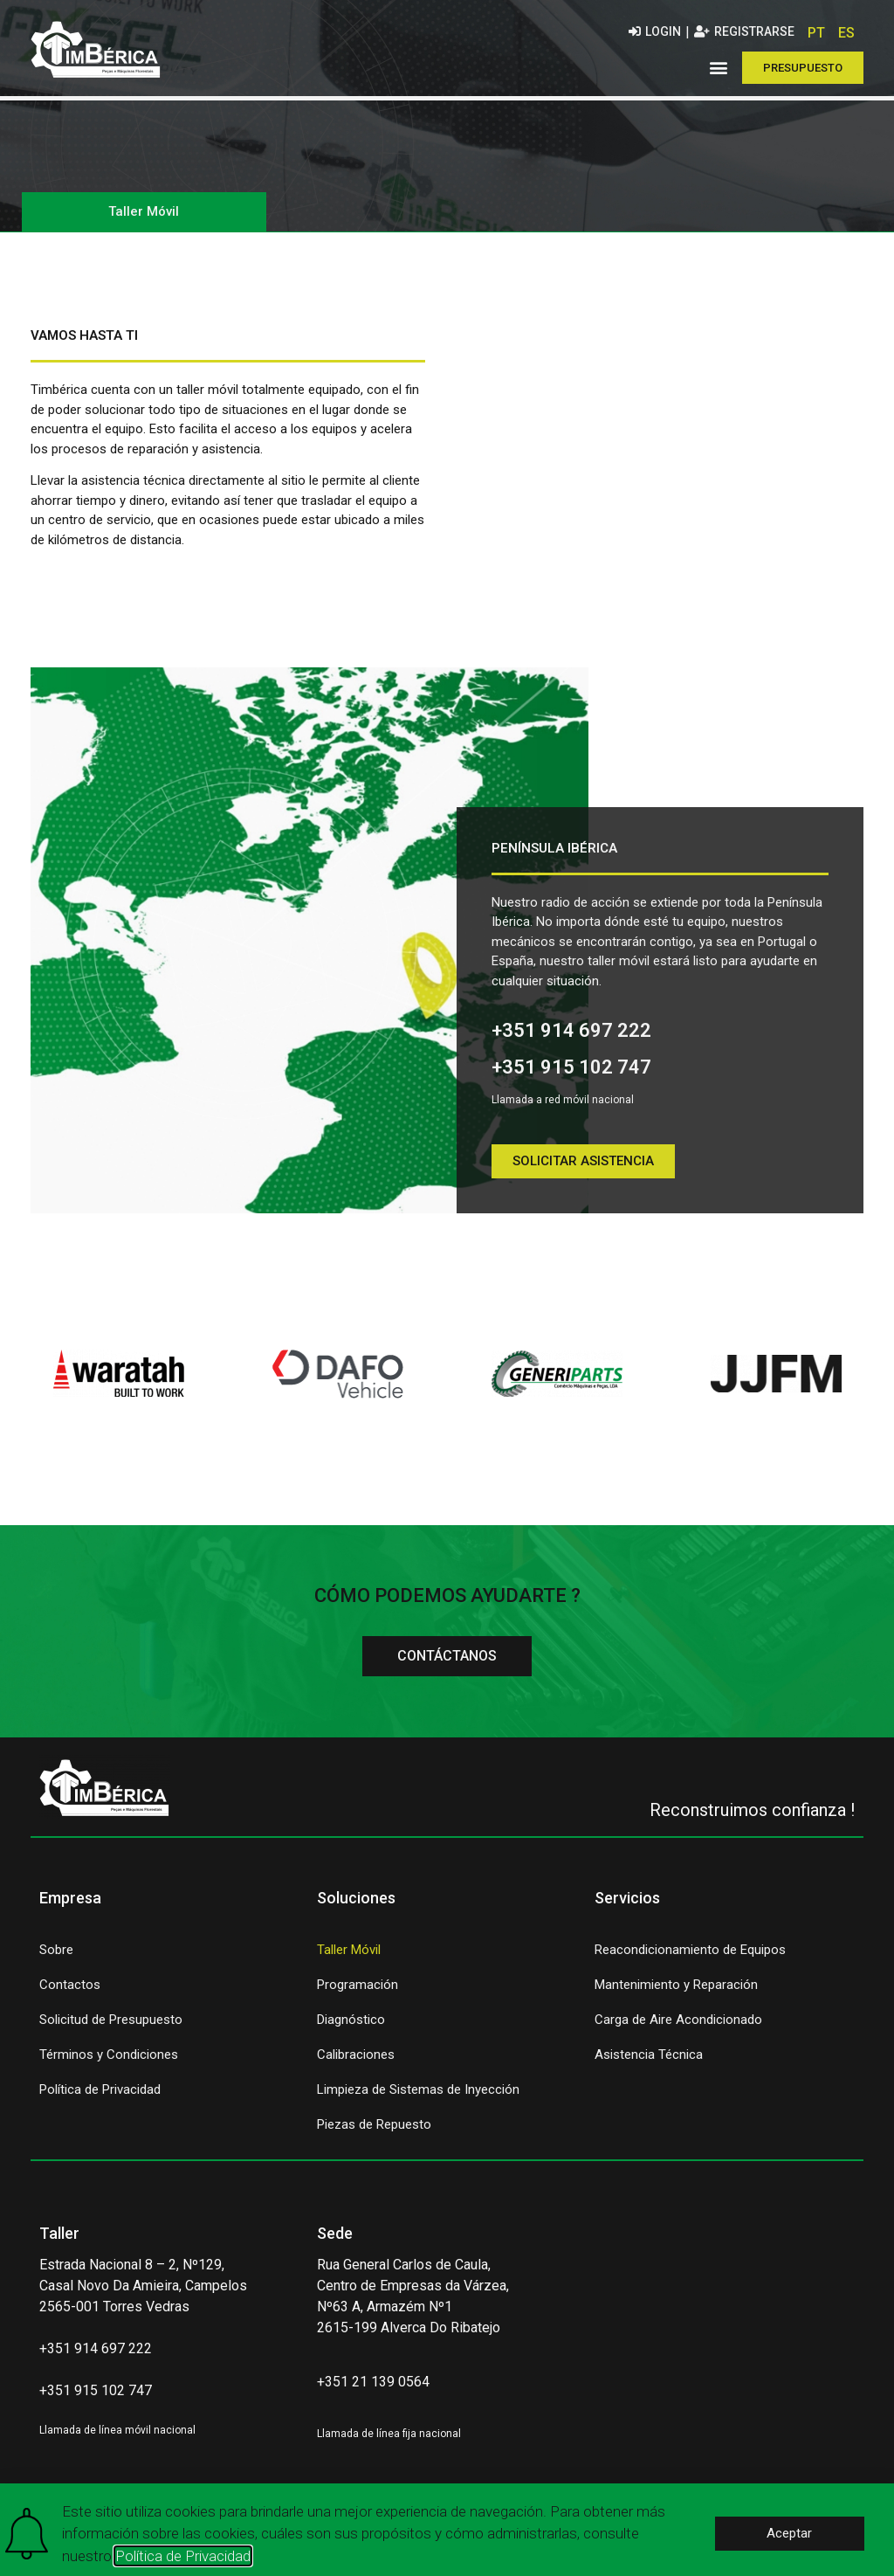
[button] (719, 67)
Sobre (56, 1957)
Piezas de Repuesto (374, 2132)
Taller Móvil (349, 1957)
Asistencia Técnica (649, 2062)
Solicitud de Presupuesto (110, 2027)
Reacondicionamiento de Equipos (690, 1957)
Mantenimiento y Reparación (676, 1992)
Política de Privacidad (100, 2097)
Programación (357, 1992)
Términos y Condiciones (108, 2062)
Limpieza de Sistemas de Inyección (418, 2097)
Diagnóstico (351, 2027)
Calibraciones (356, 2062)
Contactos (69, 1992)
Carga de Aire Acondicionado (678, 2027)
